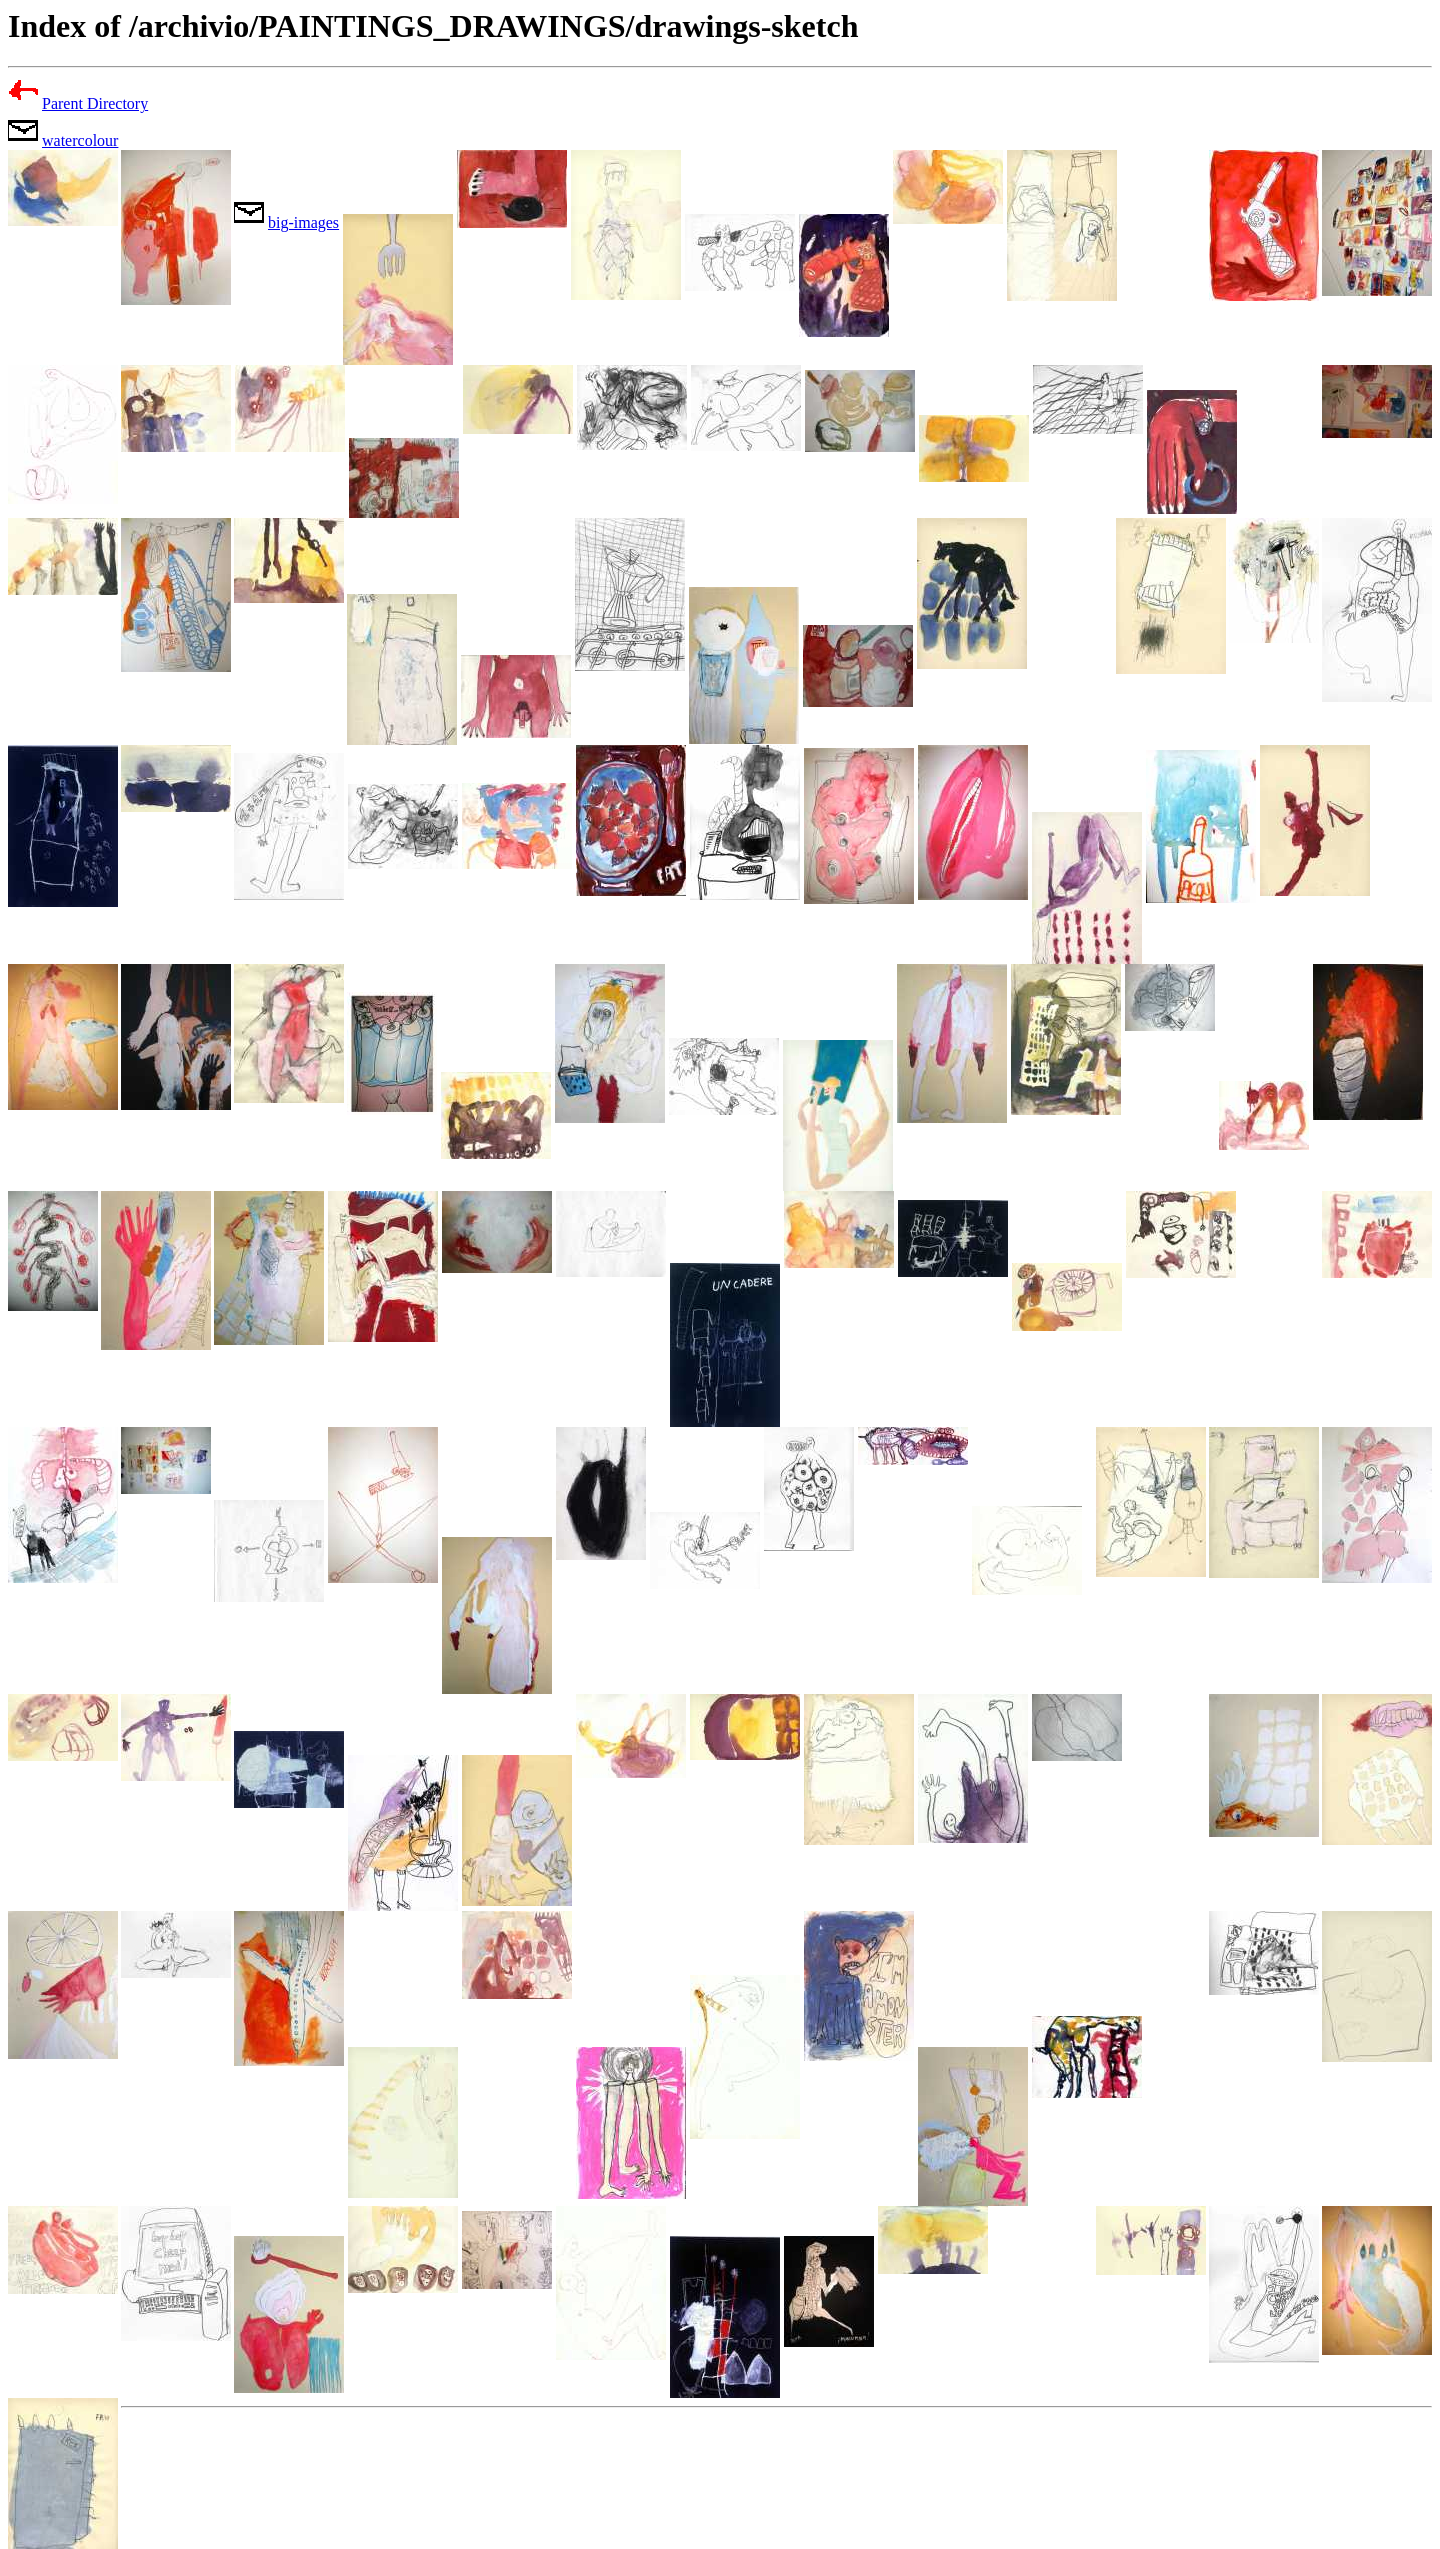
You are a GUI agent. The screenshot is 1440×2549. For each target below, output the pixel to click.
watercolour (80, 140)
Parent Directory (95, 103)
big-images (303, 222)
